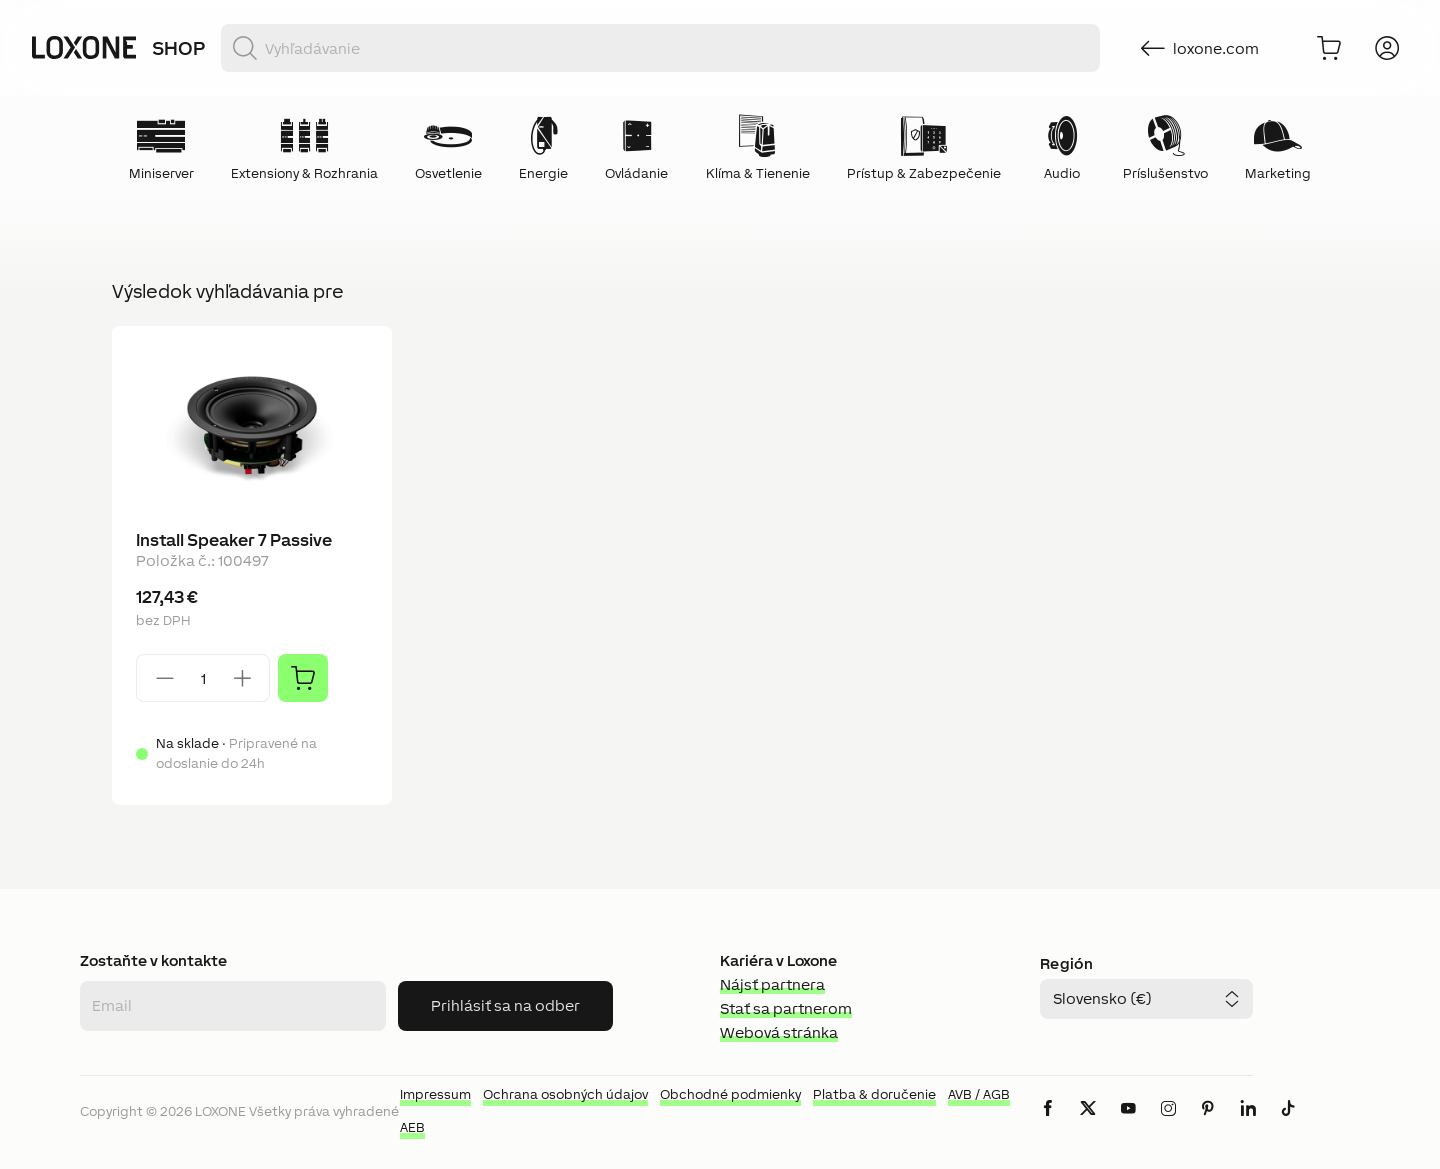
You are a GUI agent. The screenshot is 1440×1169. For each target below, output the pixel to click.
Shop (178, 48)
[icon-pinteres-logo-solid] (1208, 1124)
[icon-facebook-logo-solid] (1048, 1124)
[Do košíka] (1329, 48)
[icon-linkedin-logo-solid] (1248, 1124)
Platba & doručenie (874, 1094)
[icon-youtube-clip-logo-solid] (1128, 1124)
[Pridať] (303, 678)
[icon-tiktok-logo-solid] (1288, 1124)
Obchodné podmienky (730, 1094)
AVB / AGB (979, 1094)
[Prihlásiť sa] (1387, 48)
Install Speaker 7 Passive (234, 540)
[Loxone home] (84, 48)
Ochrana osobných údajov (565, 1094)
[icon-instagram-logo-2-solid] (1168, 1124)
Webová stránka (779, 1032)
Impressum (435, 1094)
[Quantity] (203, 678)
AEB (412, 1127)
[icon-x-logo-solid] (1088, 1124)
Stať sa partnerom (786, 1008)
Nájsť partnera (772, 984)
